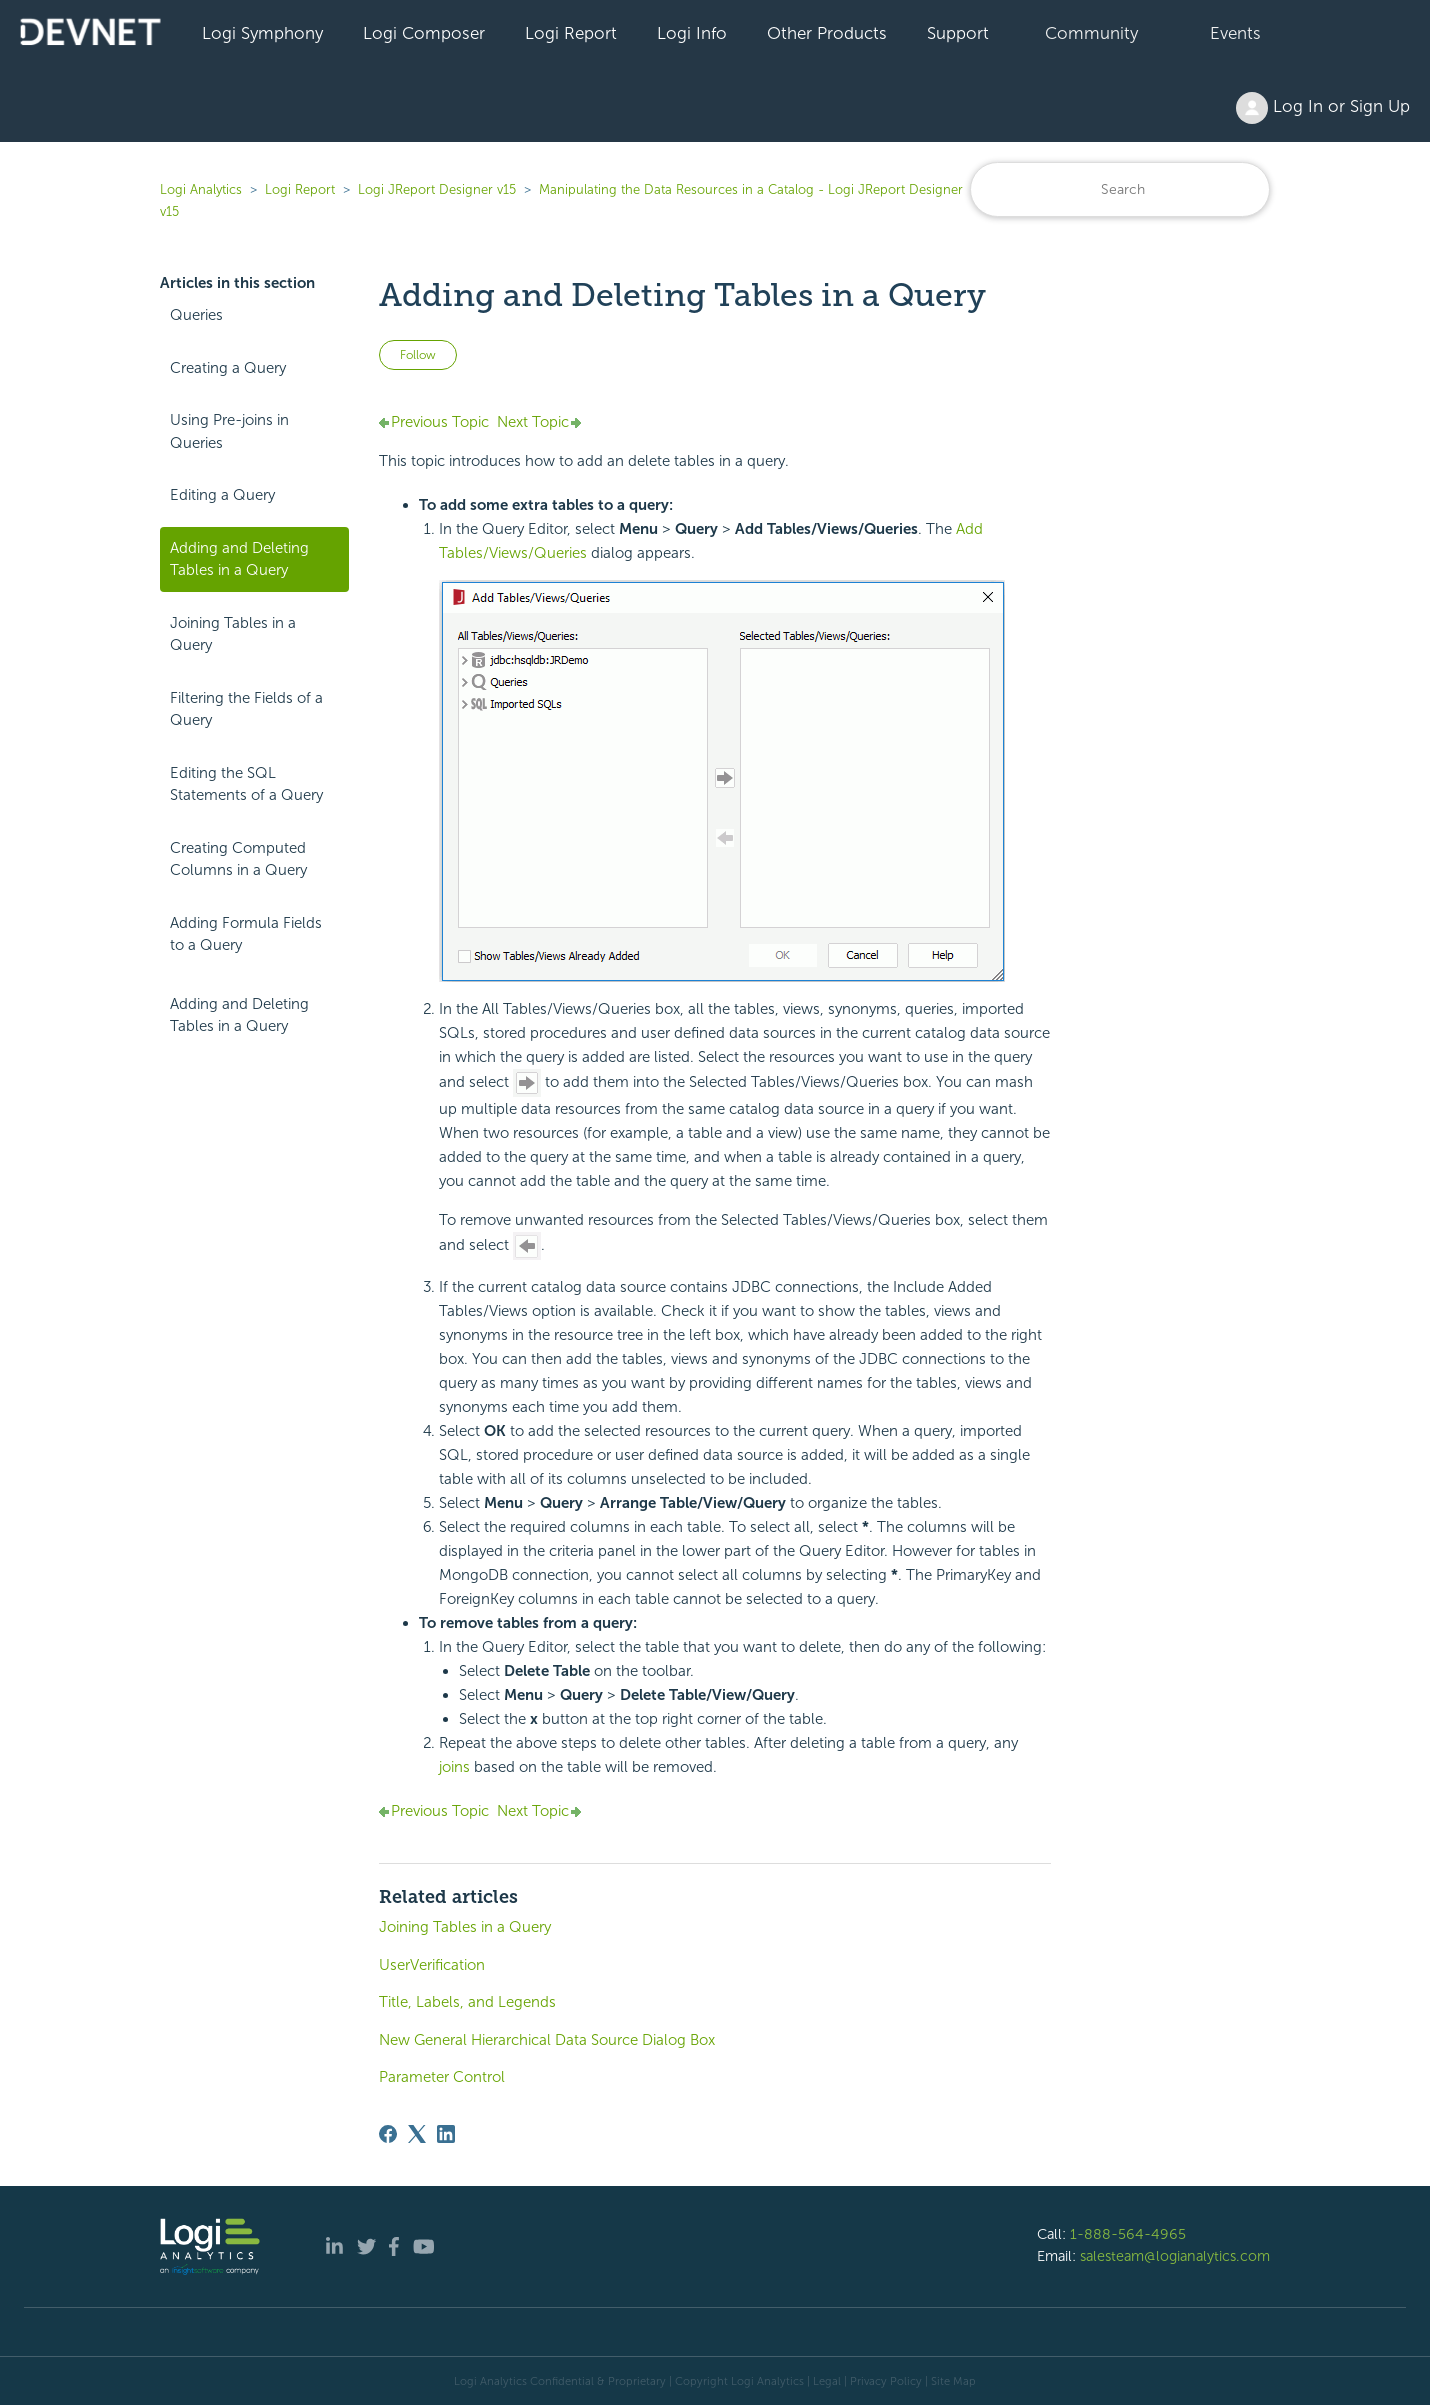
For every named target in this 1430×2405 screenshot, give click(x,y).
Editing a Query (222, 495)
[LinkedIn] (446, 2134)
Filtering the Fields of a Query (246, 709)
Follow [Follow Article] (418, 355)
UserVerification (432, 1965)
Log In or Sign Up (1323, 108)
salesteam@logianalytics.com (1175, 2256)
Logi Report (571, 33)
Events (1235, 33)
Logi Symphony (262, 33)
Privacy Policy (886, 2381)
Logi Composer (424, 33)
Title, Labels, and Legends (467, 2002)
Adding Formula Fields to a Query (246, 934)
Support (958, 33)
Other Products (827, 33)
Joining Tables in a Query (233, 634)
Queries (196, 315)
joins (454, 1767)
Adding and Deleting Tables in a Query (239, 559)
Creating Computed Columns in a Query (238, 859)
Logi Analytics (201, 189)
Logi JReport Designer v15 (437, 189)
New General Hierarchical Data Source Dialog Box (547, 2040)
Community (1091, 33)
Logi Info (692, 33)
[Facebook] (388, 2134)
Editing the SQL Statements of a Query (246, 784)
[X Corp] (417, 2134)
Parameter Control (442, 2077)
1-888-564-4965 (1128, 2234)
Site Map (953, 2381)
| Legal (824, 2381)
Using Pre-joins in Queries (229, 431)
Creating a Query (228, 368)
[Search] (1120, 189)
